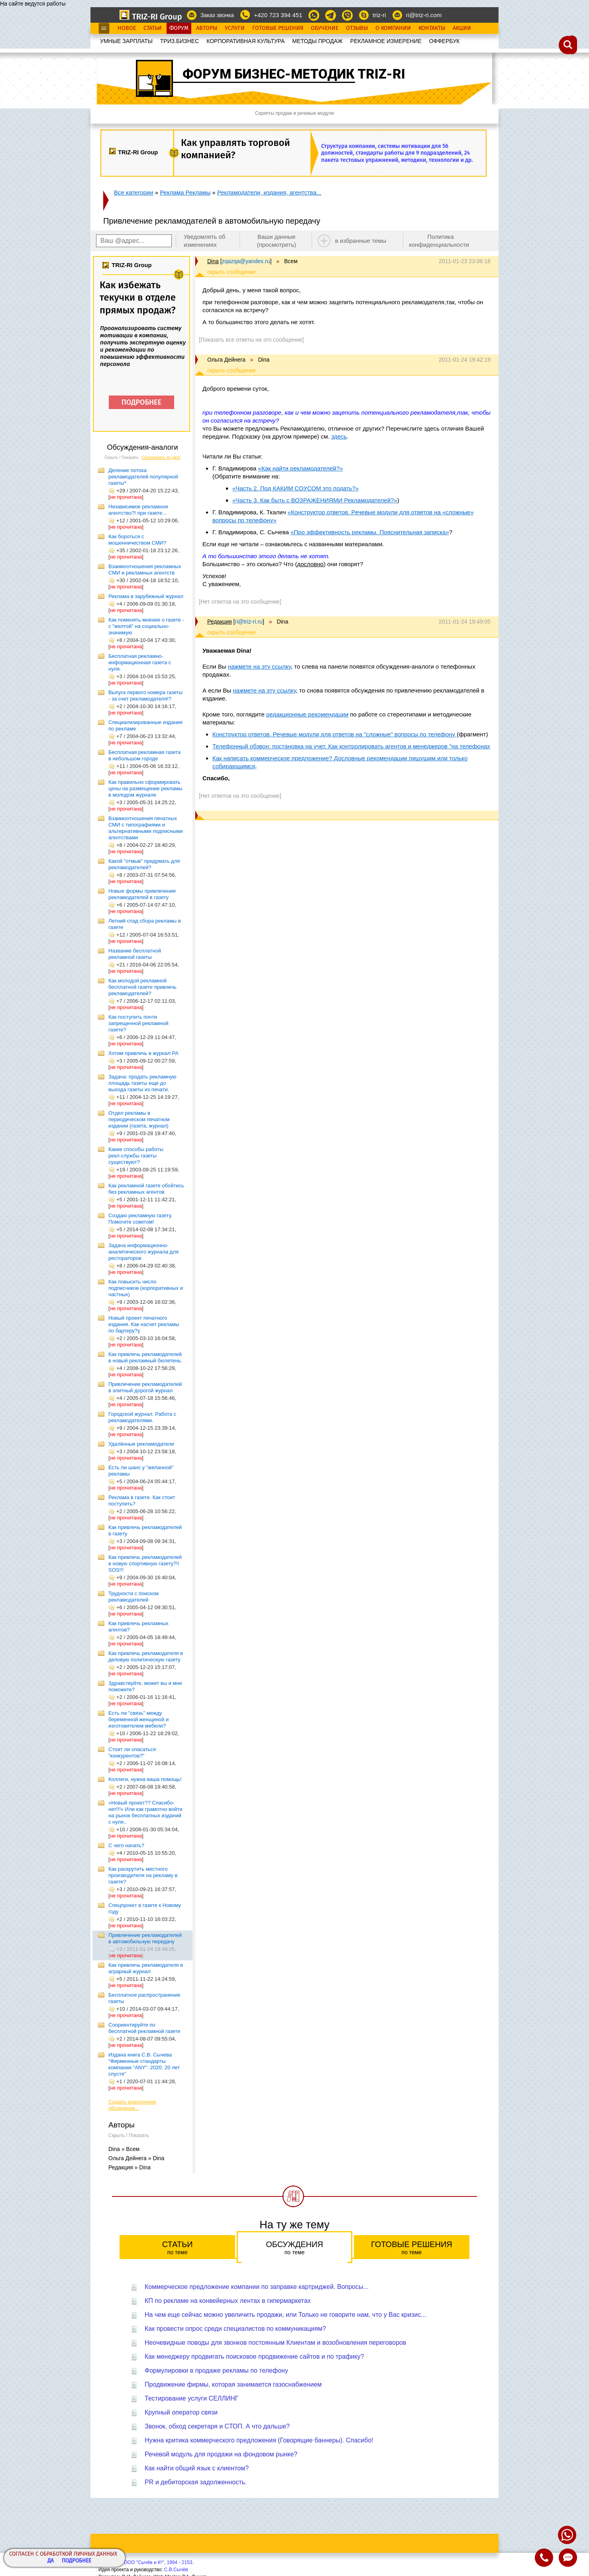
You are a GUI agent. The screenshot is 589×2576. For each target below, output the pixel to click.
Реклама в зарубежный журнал (145, 596)
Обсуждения (294, 2247)
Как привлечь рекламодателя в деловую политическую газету (145, 1656)
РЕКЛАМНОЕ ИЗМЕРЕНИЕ (386, 41)
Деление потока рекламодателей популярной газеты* (143, 476)
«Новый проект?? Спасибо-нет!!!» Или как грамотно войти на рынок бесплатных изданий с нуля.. (145, 1812)
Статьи (152, 28)
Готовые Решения (277, 28)
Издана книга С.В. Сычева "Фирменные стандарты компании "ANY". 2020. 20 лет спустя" (144, 2064)
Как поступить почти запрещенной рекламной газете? (138, 1023)
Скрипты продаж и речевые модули (294, 113)
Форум (178, 28)
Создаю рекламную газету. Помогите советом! (140, 1218)
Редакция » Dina (129, 2167)
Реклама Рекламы (185, 192)
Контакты (431, 28)
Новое (127, 28)
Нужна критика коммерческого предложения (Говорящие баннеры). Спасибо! (259, 2440)
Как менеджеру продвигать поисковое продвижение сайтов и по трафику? (254, 2356)
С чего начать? (126, 1845)
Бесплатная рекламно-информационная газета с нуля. (139, 662)
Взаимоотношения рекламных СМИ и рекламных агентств (144, 569)
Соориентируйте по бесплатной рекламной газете (144, 2028)
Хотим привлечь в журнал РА (143, 1053)
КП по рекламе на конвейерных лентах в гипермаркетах (228, 2300)
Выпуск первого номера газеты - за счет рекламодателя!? (145, 695)
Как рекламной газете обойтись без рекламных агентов (146, 1189)
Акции (462, 28)
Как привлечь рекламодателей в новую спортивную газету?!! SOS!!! (145, 1563)
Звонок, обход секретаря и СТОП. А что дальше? (217, 2426)
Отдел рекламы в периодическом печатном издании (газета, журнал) (139, 1119)
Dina (213, 261)
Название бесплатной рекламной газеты (134, 954)
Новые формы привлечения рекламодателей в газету (142, 894)
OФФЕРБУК (444, 41)
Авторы (206, 28)
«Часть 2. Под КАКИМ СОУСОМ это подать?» (295, 488)
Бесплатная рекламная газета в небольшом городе (144, 755)
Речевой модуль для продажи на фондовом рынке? (221, 2454)
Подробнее (76, 2561)
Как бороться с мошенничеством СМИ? (137, 539)
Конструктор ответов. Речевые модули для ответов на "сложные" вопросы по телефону (334, 734)
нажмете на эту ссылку (259, 666)
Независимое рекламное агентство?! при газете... (138, 510)
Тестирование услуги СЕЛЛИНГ (192, 2398)
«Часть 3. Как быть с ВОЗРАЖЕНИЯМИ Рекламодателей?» (314, 500)
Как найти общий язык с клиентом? (197, 2468)
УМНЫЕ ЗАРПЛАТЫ (126, 41)
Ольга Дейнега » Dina (136, 2158)
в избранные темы (361, 240)
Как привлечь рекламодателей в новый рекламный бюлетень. (145, 1357)
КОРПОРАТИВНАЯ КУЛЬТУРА (245, 41)
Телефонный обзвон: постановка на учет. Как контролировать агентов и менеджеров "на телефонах (351, 746)
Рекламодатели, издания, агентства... (269, 192)
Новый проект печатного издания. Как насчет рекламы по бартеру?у (143, 1324)
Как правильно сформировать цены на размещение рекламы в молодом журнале (145, 788)
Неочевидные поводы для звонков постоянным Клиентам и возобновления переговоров (275, 2342)
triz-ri (379, 15)
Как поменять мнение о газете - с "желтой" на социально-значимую (146, 626)
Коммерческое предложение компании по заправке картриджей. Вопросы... (257, 2286)
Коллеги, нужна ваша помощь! (144, 1779)
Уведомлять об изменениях (205, 240)
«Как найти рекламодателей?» (300, 468)
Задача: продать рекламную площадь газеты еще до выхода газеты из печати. (142, 1083)
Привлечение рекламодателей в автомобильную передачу (145, 1938)
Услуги (235, 28)
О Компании (393, 28)
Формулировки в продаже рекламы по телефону (216, 2370)
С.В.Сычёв (176, 2569)
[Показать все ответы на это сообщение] (251, 340)
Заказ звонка (217, 15)
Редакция (219, 621)
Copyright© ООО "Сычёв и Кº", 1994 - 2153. (146, 2562)
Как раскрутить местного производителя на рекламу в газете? (142, 1875)
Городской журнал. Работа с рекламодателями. (142, 1417)
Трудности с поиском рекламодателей (133, 1596)
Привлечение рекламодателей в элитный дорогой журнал (145, 1387)
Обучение (324, 28)
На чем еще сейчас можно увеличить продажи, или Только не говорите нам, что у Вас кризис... (285, 2314)
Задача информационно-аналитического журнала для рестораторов (143, 1251)
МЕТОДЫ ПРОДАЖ (317, 41)
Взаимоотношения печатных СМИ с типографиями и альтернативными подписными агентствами (145, 827)
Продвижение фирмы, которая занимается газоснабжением (233, 2384)
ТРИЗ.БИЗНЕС (179, 41)
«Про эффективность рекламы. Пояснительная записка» (370, 532)
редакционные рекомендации (307, 714)
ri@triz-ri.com (424, 15)
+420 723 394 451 (278, 15)
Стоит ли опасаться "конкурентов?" (132, 1752)
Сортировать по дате (161, 457)
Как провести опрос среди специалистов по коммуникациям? (235, 2328)
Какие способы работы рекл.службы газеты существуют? (135, 1155)
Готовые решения (411, 2247)
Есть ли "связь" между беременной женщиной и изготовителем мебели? (138, 1719)
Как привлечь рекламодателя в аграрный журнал (145, 1968)
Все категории (133, 192)
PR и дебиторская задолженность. (196, 2482)
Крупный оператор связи (181, 2412)
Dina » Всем (123, 2149)
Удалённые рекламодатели (141, 1444)
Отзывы (357, 28)
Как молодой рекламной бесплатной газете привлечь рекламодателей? (142, 987)
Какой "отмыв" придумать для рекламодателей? (144, 864)
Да (50, 2561)
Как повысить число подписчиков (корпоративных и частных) (145, 1288)
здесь (339, 436)
